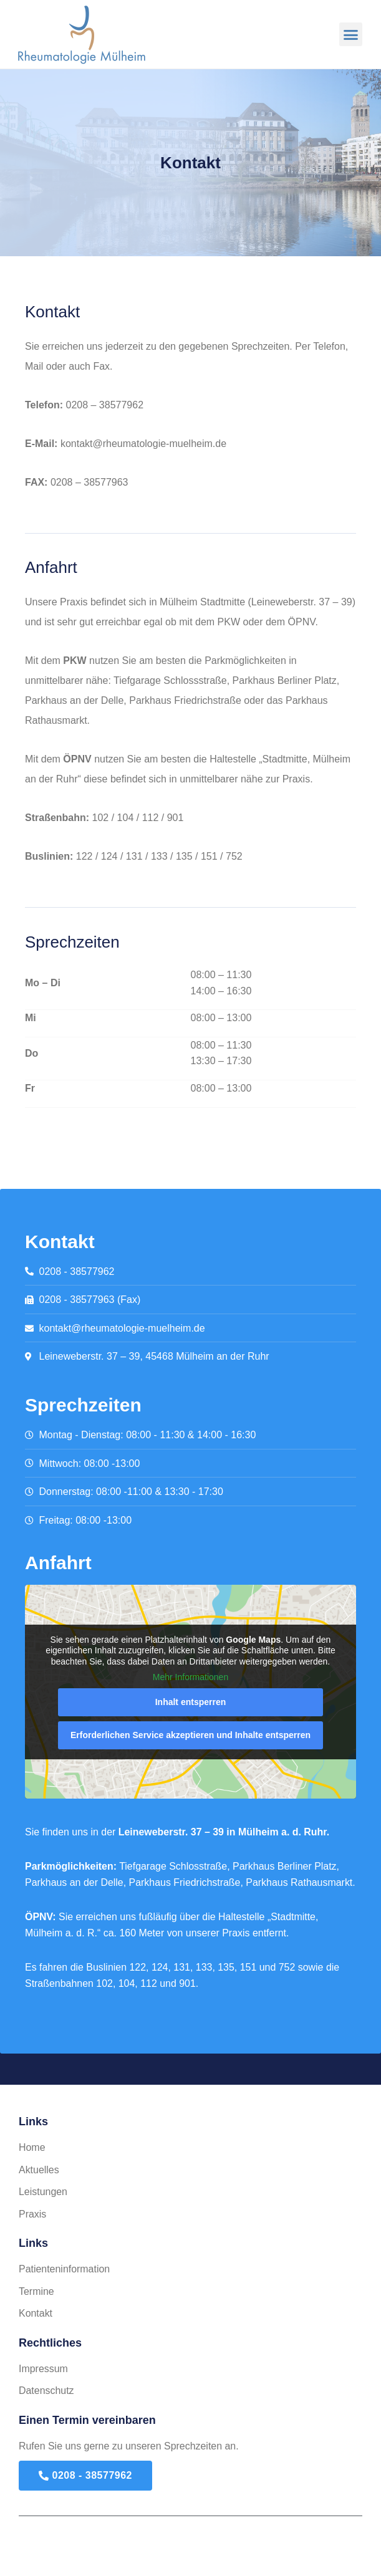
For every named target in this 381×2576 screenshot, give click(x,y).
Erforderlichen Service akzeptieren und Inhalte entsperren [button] (190, 1735)
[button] (351, 34)
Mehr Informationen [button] (190, 1678)
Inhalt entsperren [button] (190, 1702)
